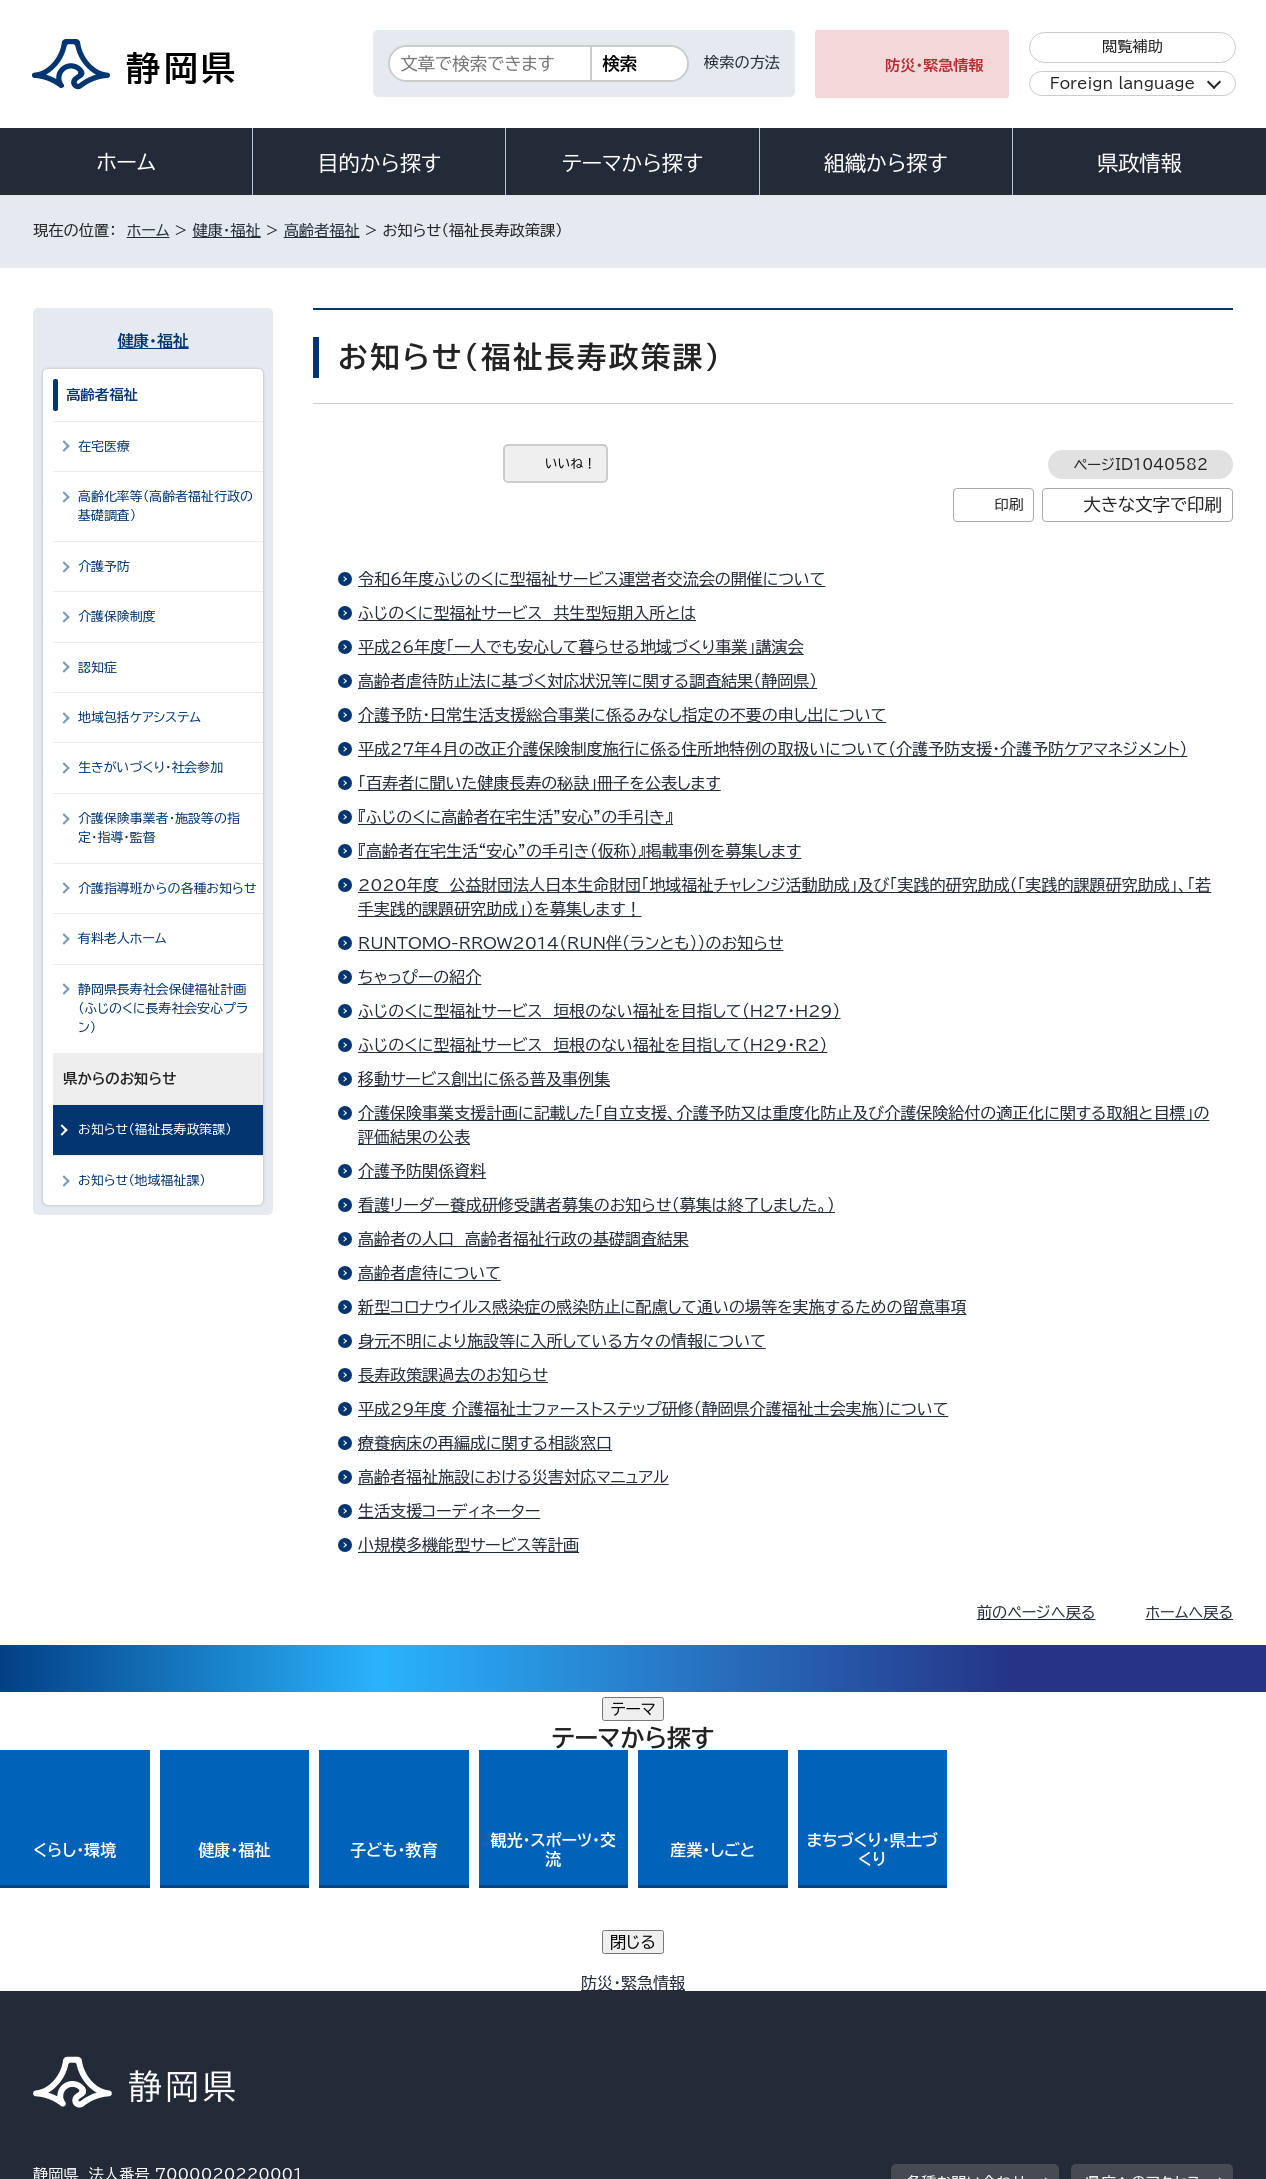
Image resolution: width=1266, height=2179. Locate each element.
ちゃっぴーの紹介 (419, 977)
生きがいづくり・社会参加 (150, 767)
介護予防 (104, 566)
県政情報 (1139, 163)
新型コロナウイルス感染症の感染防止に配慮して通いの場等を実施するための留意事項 (662, 1307)
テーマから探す (632, 163)
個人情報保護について (350, 2007)
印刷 (1008, 504)
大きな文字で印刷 (1152, 504)
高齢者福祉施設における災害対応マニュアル (513, 1477)
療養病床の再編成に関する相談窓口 (485, 1443)
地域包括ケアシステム (139, 717)
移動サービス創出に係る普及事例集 (484, 1079)
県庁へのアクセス (1143, 1883)
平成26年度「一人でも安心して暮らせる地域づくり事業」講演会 (581, 647)
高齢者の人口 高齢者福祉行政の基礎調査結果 (523, 1239)
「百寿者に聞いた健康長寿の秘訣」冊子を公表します (539, 783)
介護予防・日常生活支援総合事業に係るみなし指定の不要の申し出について (622, 715)
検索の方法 (742, 62)
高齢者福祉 (322, 230)
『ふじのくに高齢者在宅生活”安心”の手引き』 (515, 817)
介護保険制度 (117, 616)
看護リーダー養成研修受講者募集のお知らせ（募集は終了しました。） (596, 1205)
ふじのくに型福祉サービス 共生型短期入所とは (527, 613)
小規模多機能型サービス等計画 (468, 1545)
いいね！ (570, 463)
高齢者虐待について (429, 1273)
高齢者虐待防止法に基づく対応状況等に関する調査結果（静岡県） (587, 681)
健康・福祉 (226, 230)
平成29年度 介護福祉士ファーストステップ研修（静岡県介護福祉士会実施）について (653, 1409)
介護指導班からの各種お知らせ (167, 888)
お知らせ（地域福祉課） (142, 1180)
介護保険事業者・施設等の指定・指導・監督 (159, 828)
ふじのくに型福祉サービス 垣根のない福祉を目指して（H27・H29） (599, 1011)
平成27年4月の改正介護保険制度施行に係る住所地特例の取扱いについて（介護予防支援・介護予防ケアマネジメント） (772, 749)
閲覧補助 (1132, 46)
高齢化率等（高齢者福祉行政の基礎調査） (165, 506)
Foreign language (1122, 83)
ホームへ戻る (1189, 1612)
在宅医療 (104, 446)
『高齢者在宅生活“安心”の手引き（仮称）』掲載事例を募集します (579, 851)
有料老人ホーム (122, 938)
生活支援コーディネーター (449, 1511)
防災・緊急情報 (934, 65)
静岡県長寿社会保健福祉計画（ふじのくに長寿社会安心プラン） (163, 1009)
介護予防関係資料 (422, 1171)
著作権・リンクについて (126, 2007)
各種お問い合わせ (966, 1883)
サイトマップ (1139, 2007)
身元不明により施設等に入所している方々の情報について (562, 1341)
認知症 (97, 667)
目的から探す (379, 163)
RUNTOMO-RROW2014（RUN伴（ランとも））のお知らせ (570, 943)
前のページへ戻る (1036, 1612)
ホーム (126, 162)
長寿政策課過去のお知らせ (453, 1375)
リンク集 (999, 2007)
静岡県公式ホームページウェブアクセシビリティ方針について (698, 2007)
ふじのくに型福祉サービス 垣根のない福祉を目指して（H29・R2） (592, 1045)
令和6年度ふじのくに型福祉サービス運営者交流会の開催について (591, 579)
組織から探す (886, 163)
